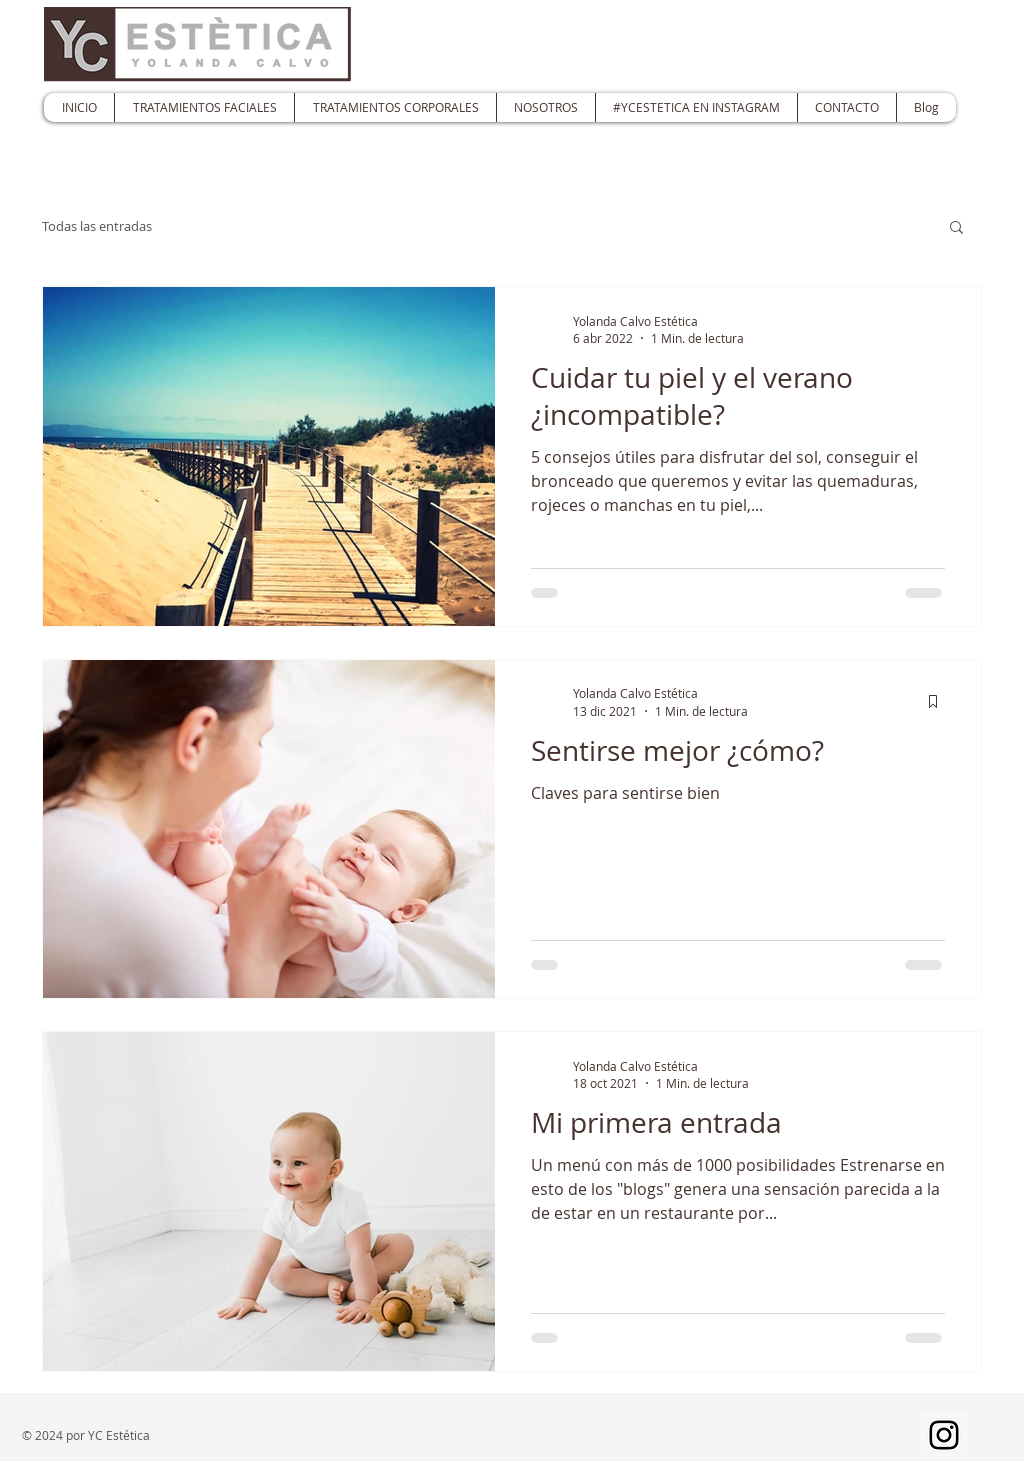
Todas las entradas (97, 226)
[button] (956, 228)
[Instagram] (944, 1435)
